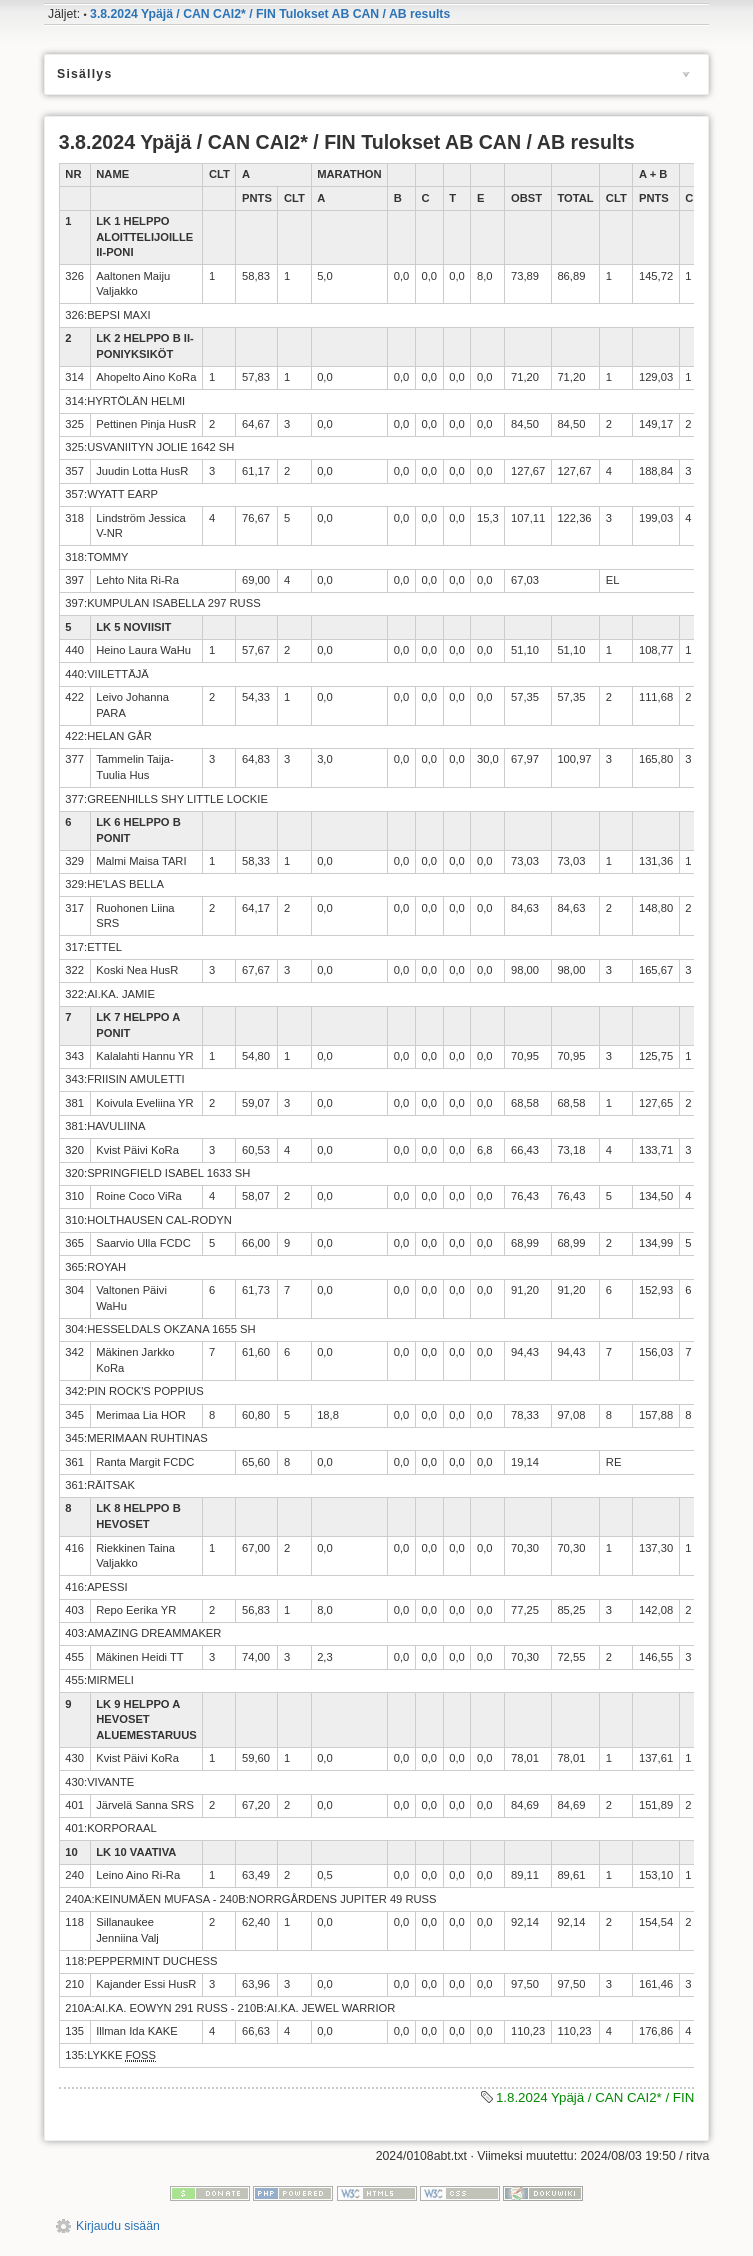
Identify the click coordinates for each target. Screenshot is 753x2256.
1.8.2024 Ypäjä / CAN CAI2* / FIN (595, 2097)
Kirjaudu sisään (118, 2226)
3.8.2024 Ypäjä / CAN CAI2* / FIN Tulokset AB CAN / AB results (270, 14)
